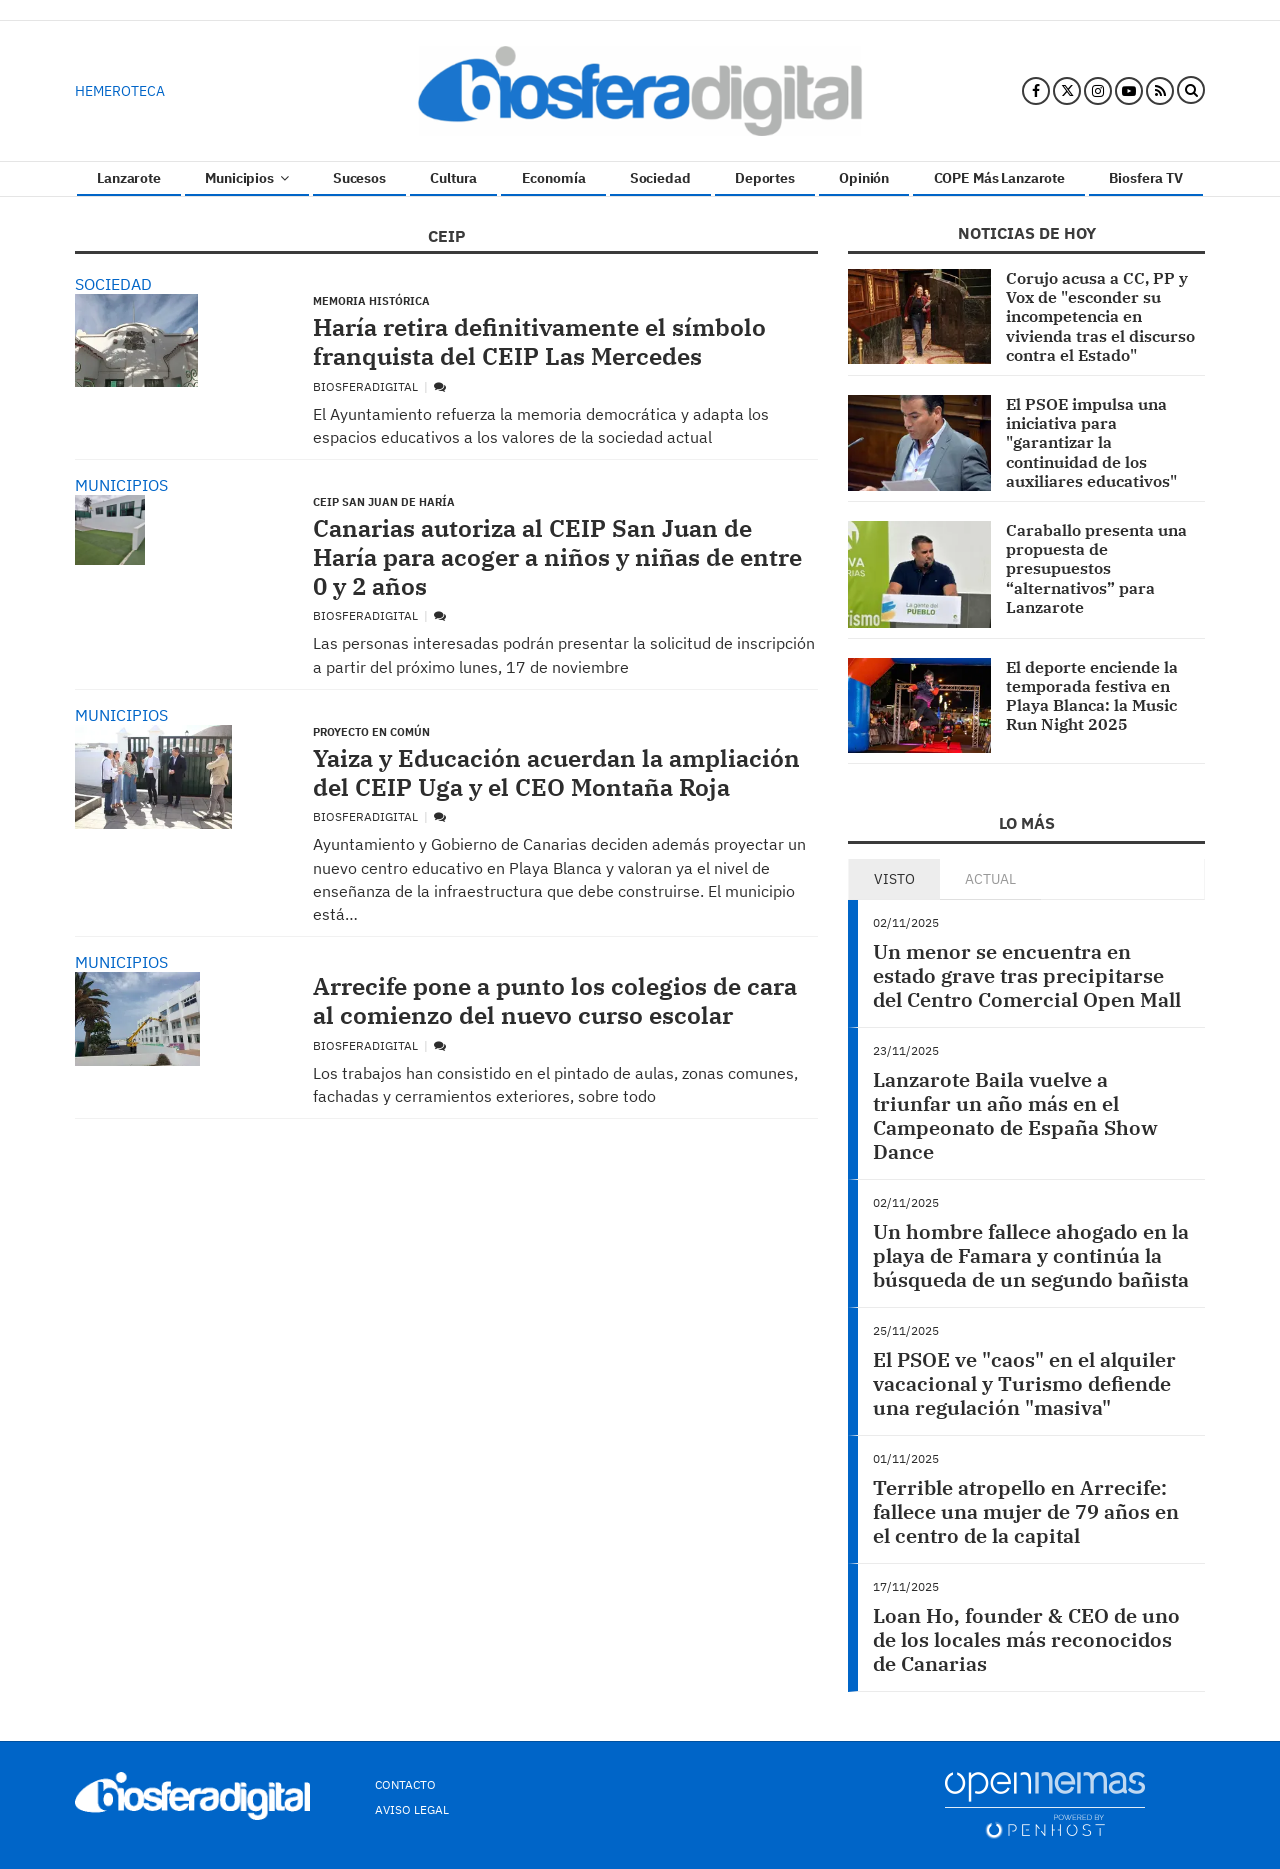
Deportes (765, 178)
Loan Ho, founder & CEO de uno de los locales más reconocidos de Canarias (1026, 1639)
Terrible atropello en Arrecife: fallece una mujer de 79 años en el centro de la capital (1026, 1511)
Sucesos (359, 178)
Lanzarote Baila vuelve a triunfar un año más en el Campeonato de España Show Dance (1015, 1115)
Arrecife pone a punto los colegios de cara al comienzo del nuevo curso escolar (555, 1000)
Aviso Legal (412, 1809)
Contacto (405, 1784)
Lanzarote (129, 178)
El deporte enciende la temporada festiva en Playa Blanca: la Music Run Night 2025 (1092, 696)
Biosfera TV (1145, 178)
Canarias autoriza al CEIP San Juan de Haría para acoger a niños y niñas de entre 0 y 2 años (557, 557)
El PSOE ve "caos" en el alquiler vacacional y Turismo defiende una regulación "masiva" (1024, 1383)
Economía (554, 178)
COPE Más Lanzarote (999, 178)
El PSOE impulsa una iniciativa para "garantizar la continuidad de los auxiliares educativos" (1091, 442)
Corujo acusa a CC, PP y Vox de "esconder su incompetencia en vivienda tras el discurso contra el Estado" (1100, 316)
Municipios (246, 178)
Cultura (453, 178)
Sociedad (660, 178)
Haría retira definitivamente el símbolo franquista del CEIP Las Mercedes (539, 341)
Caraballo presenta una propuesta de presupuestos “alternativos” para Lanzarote (1096, 568)
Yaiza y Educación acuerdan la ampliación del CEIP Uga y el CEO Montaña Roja (556, 772)
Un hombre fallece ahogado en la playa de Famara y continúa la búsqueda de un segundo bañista (1031, 1255)
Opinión (864, 178)
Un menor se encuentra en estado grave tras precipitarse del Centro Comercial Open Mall (1027, 975)
